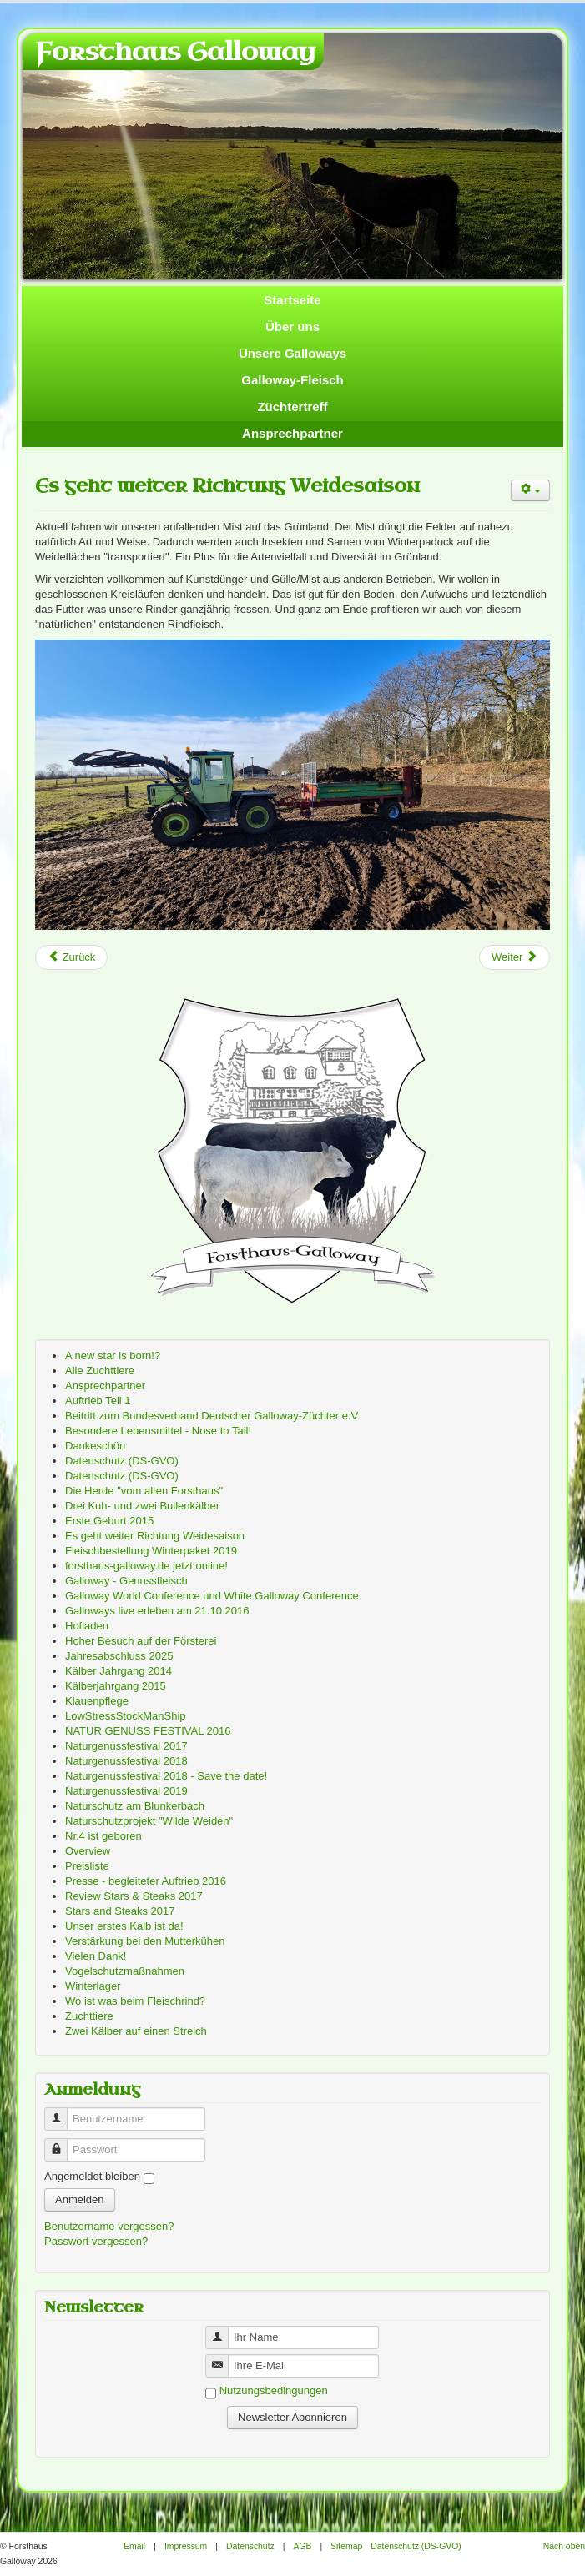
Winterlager (92, 1986)
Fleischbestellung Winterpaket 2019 (151, 1550)
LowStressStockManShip (125, 1716)
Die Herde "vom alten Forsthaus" (144, 1490)
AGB (302, 2546)
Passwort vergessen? (96, 2241)
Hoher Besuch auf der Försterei (140, 1640)
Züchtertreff (292, 406)
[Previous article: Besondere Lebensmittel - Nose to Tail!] (71, 957)
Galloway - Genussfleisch (126, 1580)
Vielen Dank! (95, 1956)
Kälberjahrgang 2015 (115, 1686)
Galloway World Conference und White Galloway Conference (212, 1595)
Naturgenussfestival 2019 (126, 1791)
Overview (87, 1851)
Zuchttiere (89, 2016)
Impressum (185, 2546)
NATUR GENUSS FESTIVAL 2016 (147, 1731)
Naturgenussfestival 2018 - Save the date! (166, 1776)
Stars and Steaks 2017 (120, 1911)
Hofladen (86, 1625)
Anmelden (79, 2199)
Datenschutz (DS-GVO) (122, 1460)
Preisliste (87, 1866)
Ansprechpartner (292, 433)
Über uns (292, 326)
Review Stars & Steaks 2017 (134, 1896)
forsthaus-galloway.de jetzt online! (146, 1565)
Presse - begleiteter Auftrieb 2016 (145, 1881)
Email (134, 2546)
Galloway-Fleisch (292, 380)
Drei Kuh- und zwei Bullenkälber (142, 1505)
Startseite (292, 300)
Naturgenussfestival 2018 (126, 1761)
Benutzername (210, 2345)
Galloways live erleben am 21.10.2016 (157, 1610)
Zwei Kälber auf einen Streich (136, 2031)
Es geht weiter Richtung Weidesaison (227, 486)
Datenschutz (250, 2546)
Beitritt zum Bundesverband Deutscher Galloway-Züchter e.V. (213, 1415)
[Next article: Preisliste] (514, 957)
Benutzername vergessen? (109, 2226)
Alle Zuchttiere (99, 1370)
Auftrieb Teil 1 (98, 1400)
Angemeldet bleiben (92, 2176)
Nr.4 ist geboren (103, 1836)
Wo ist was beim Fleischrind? (135, 2001)
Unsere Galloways (292, 353)
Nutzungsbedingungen (273, 2390)
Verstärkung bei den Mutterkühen (145, 1941)
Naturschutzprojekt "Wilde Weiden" (149, 1821)
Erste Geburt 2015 (109, 1520)
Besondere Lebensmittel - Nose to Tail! (158, 1430)
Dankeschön (95, 1445)
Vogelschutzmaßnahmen (124, 1971)
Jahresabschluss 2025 (119, 1656)
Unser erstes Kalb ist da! (124, 1926)
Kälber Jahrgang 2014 (118, 1671)
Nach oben (564, 2546)
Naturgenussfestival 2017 (126, 1746)
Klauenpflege (97, 1701)
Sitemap (346, 2546)
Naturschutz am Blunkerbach (134, 1806)
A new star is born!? (112, 1355)
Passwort (62, 2142)
